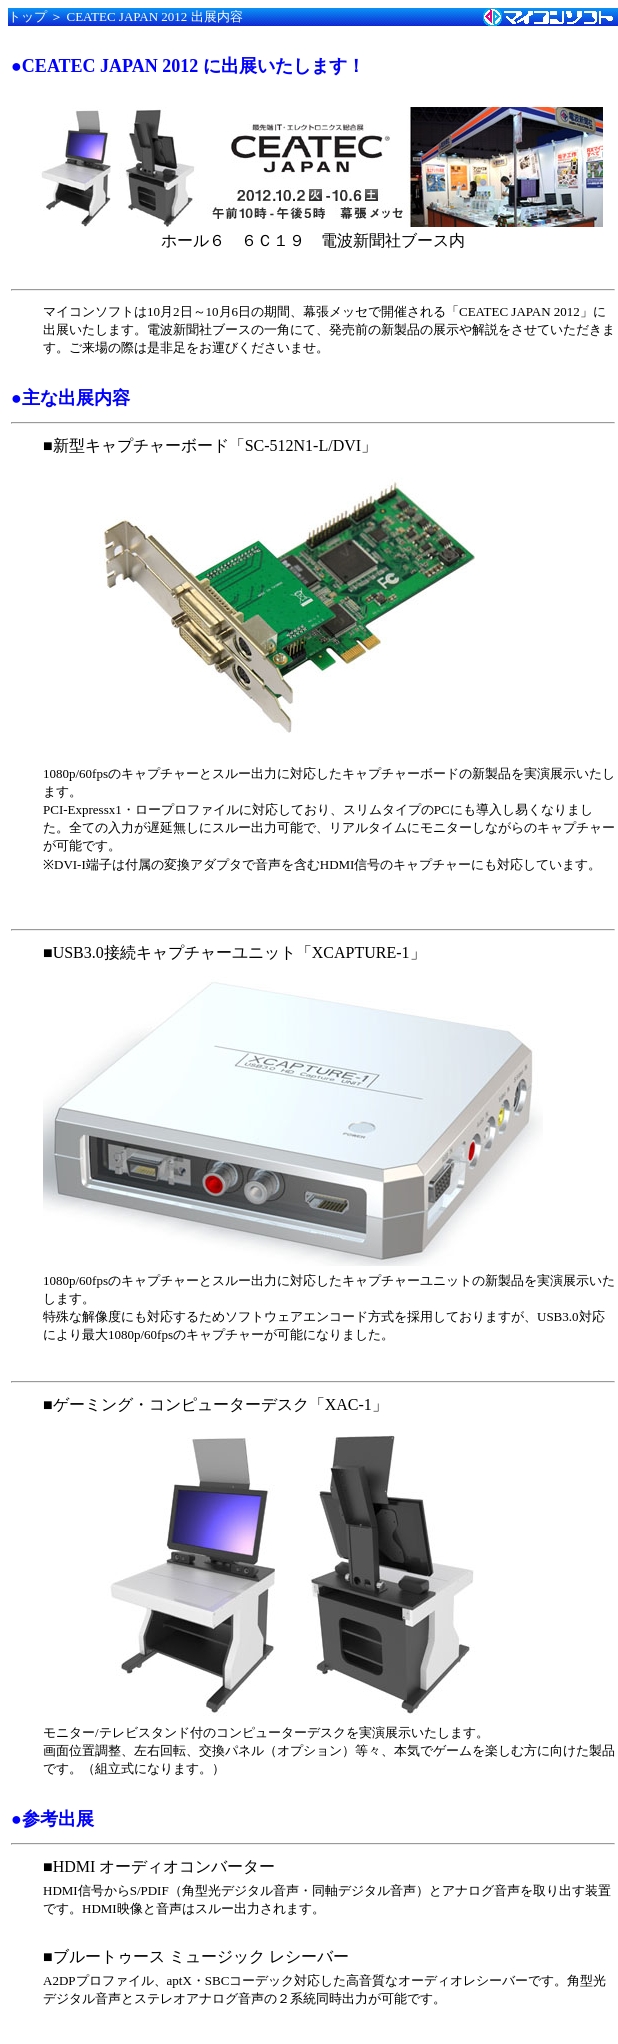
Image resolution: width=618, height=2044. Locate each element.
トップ (27, 16)
